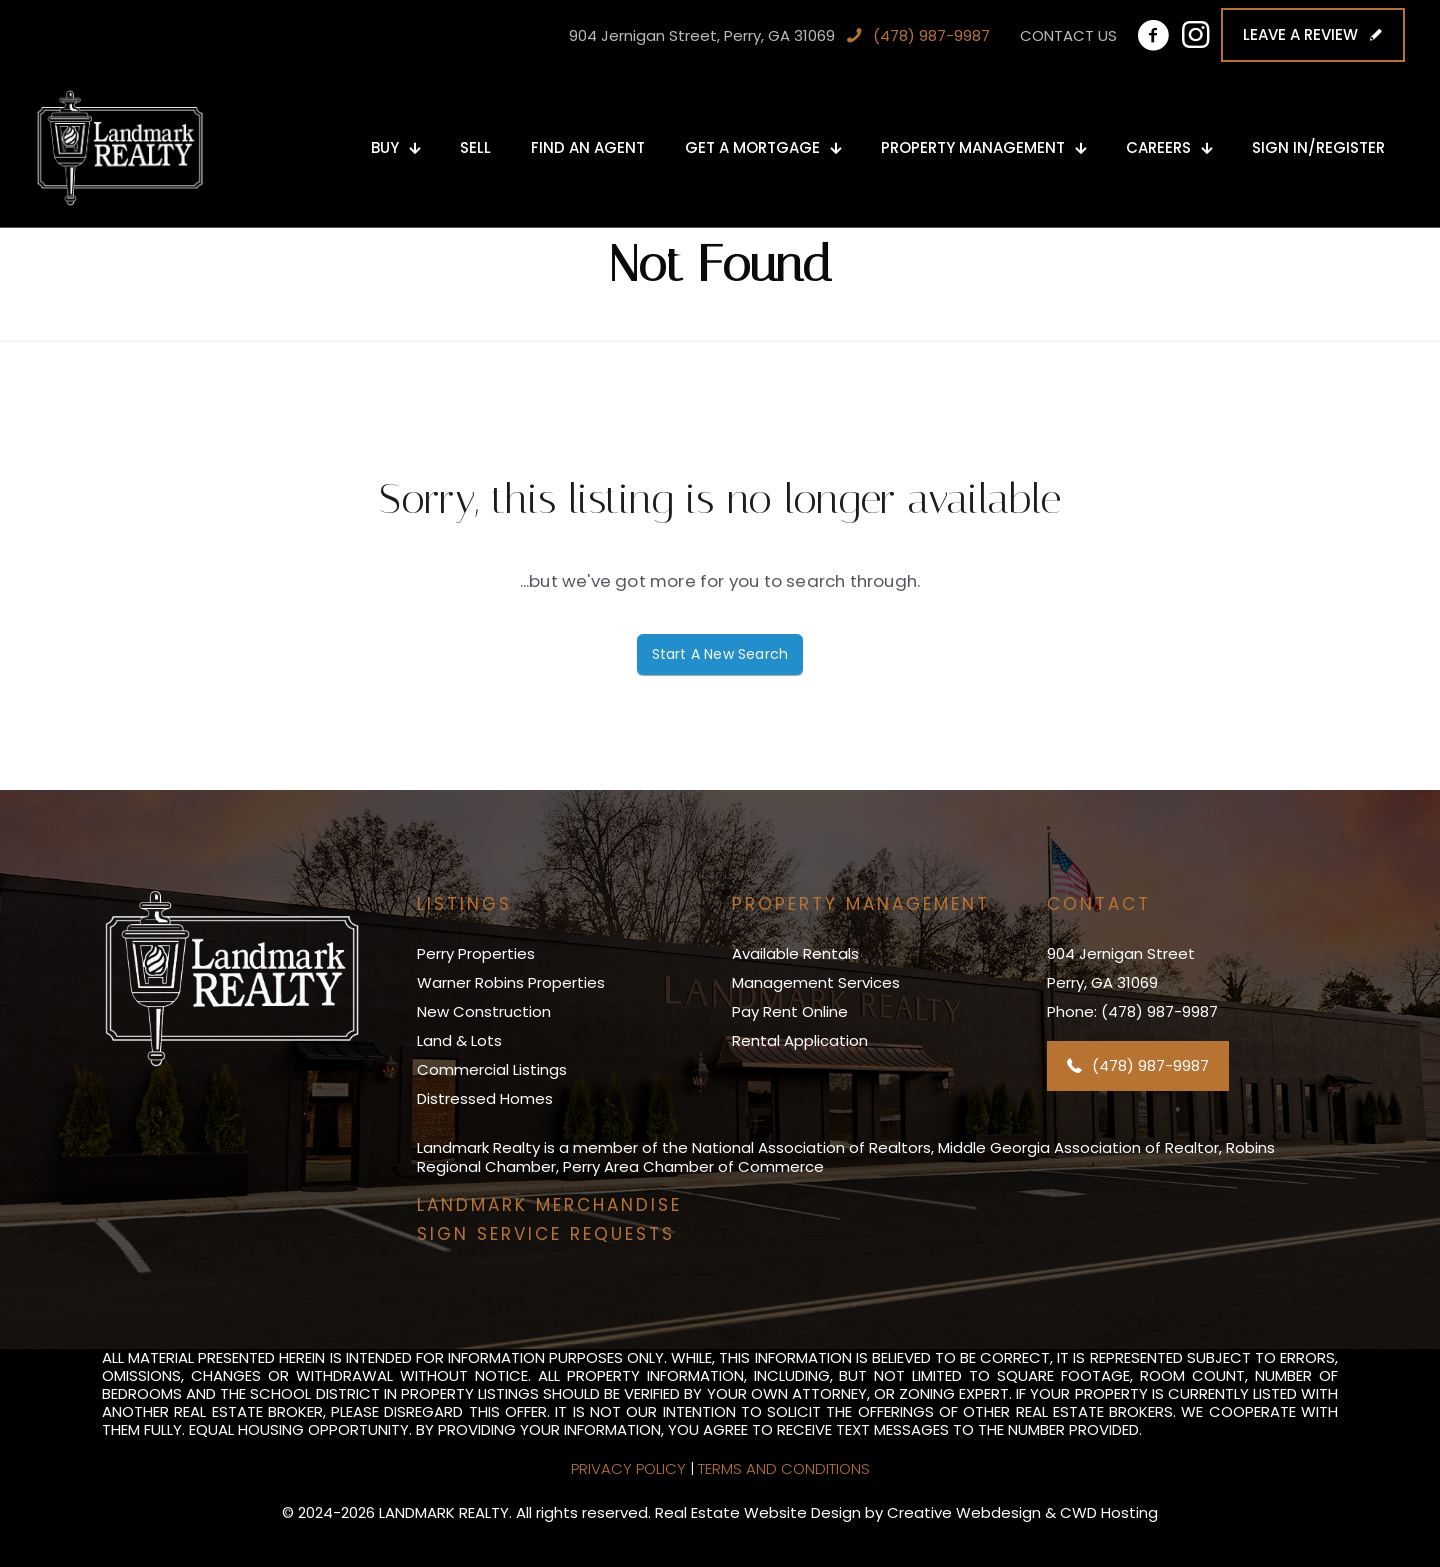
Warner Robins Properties (511, 982)
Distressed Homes (485, 1098)
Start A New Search (720, 654)
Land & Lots (459, 1040)
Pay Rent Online (790, 1011)
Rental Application (800, 1040)
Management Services (816, 982)
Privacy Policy (628, 1468)
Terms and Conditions (784, 1468)
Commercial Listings (492, 1069)
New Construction (484, 1011)
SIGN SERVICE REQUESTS (546, 1234)
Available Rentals (795, 953)
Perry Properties (476, 953)
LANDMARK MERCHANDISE (549, 1205)
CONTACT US (1068, 35)
